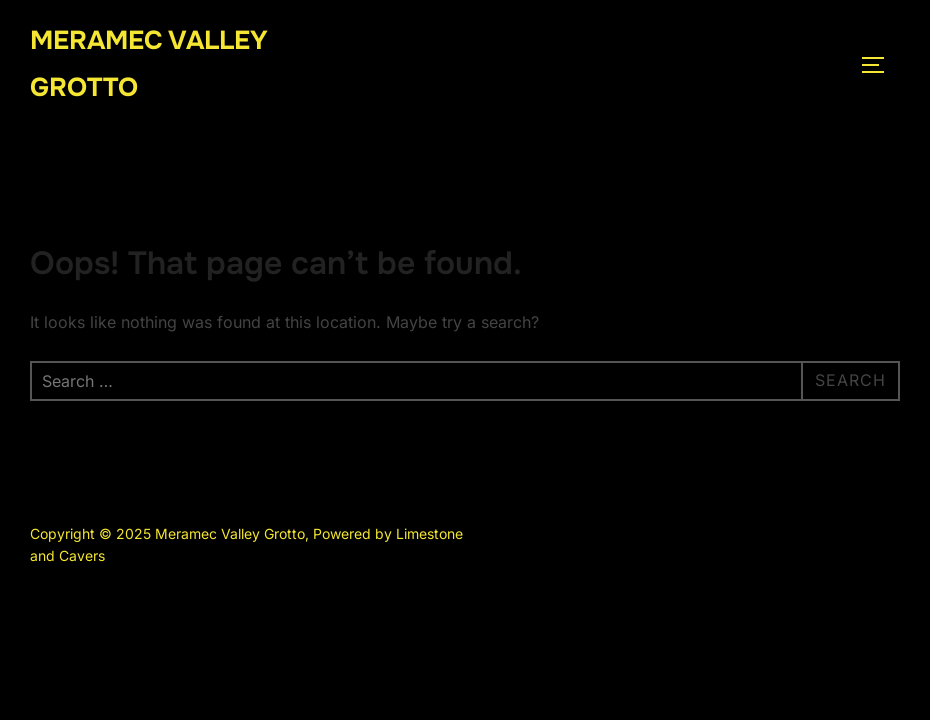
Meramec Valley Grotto (149, 64)
